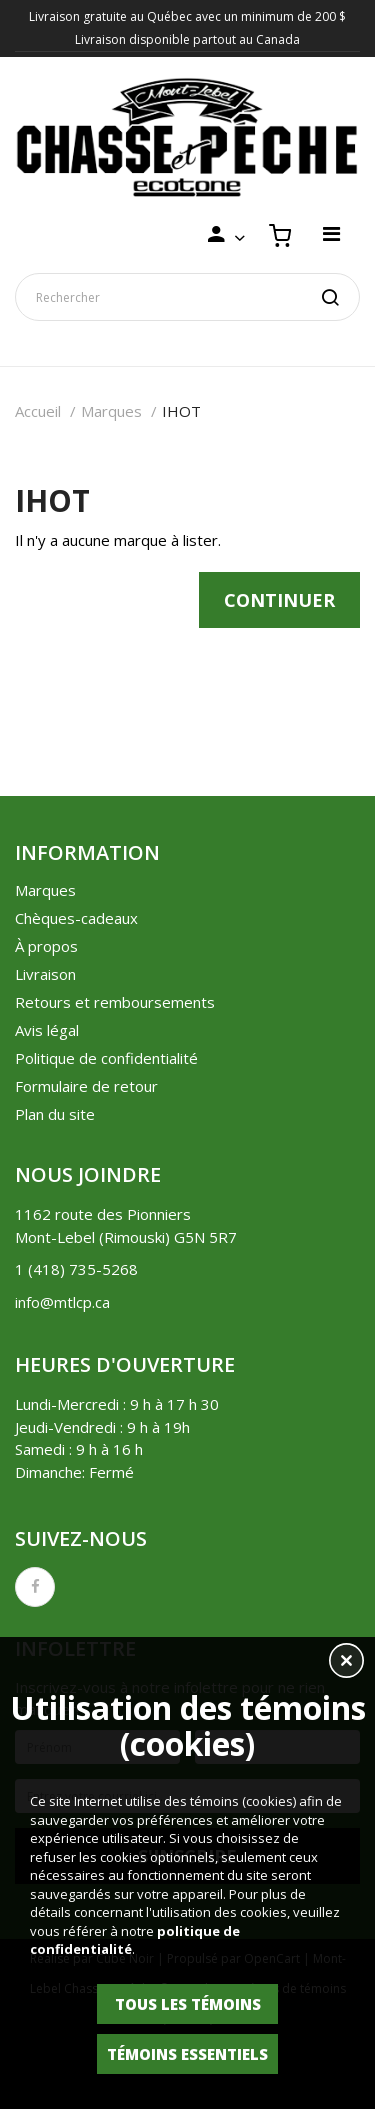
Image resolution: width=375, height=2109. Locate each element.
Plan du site (55, 1114)
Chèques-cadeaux (76, 918)
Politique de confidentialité (106, 1058)
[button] (346, 1663)
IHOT (181, 411)
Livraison (45, 974)
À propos (46, 946)
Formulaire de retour (86, 1086)
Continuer (279, 600)
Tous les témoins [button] (188, 2004)
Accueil (38, 411)
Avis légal (47, 1030)
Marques (111, 411)
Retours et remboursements (115, 1002)
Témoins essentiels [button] (187, 2054)
